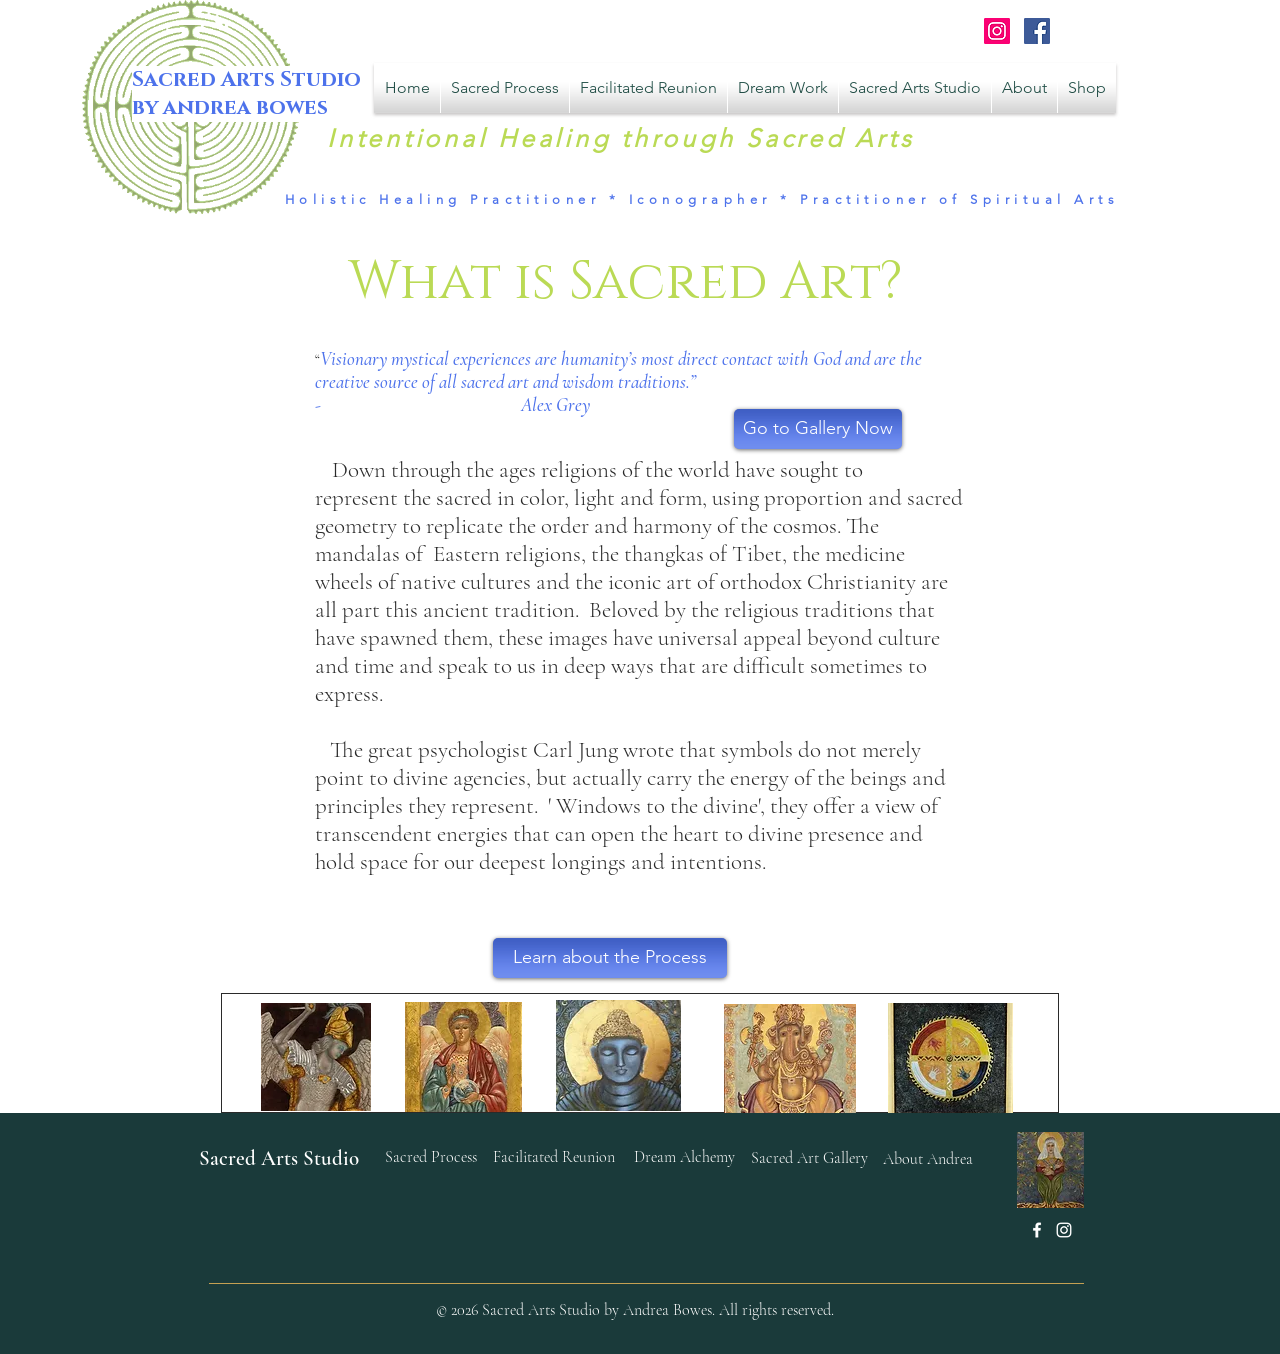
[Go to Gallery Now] (818, 429)
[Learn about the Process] (610, 958)
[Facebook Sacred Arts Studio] (1037, 31)
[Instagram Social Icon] (997, 31)
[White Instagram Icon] (1064, 1230)
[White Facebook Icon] (1037, 1230)
